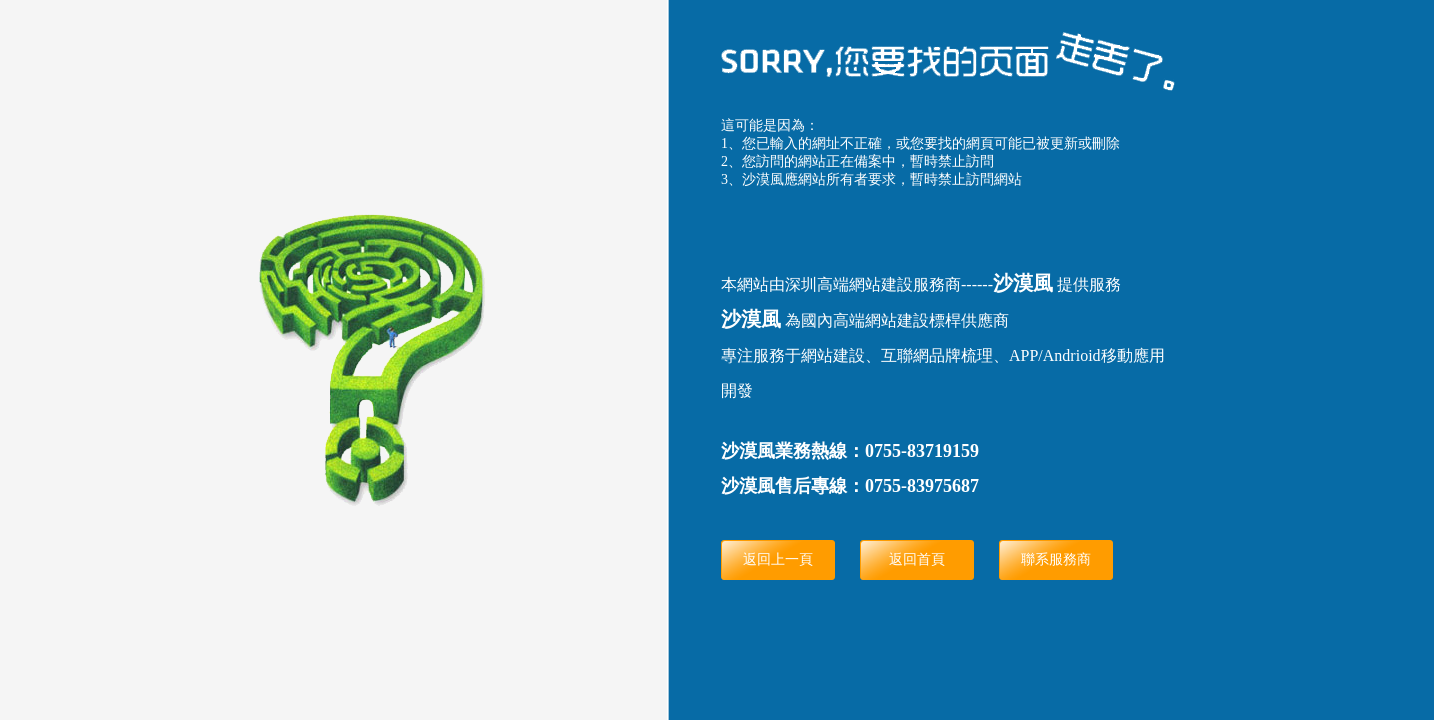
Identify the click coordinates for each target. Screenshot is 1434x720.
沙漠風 (1023, 283)
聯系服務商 (1056, 559)
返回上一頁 (778, 559)
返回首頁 (917, 559)
